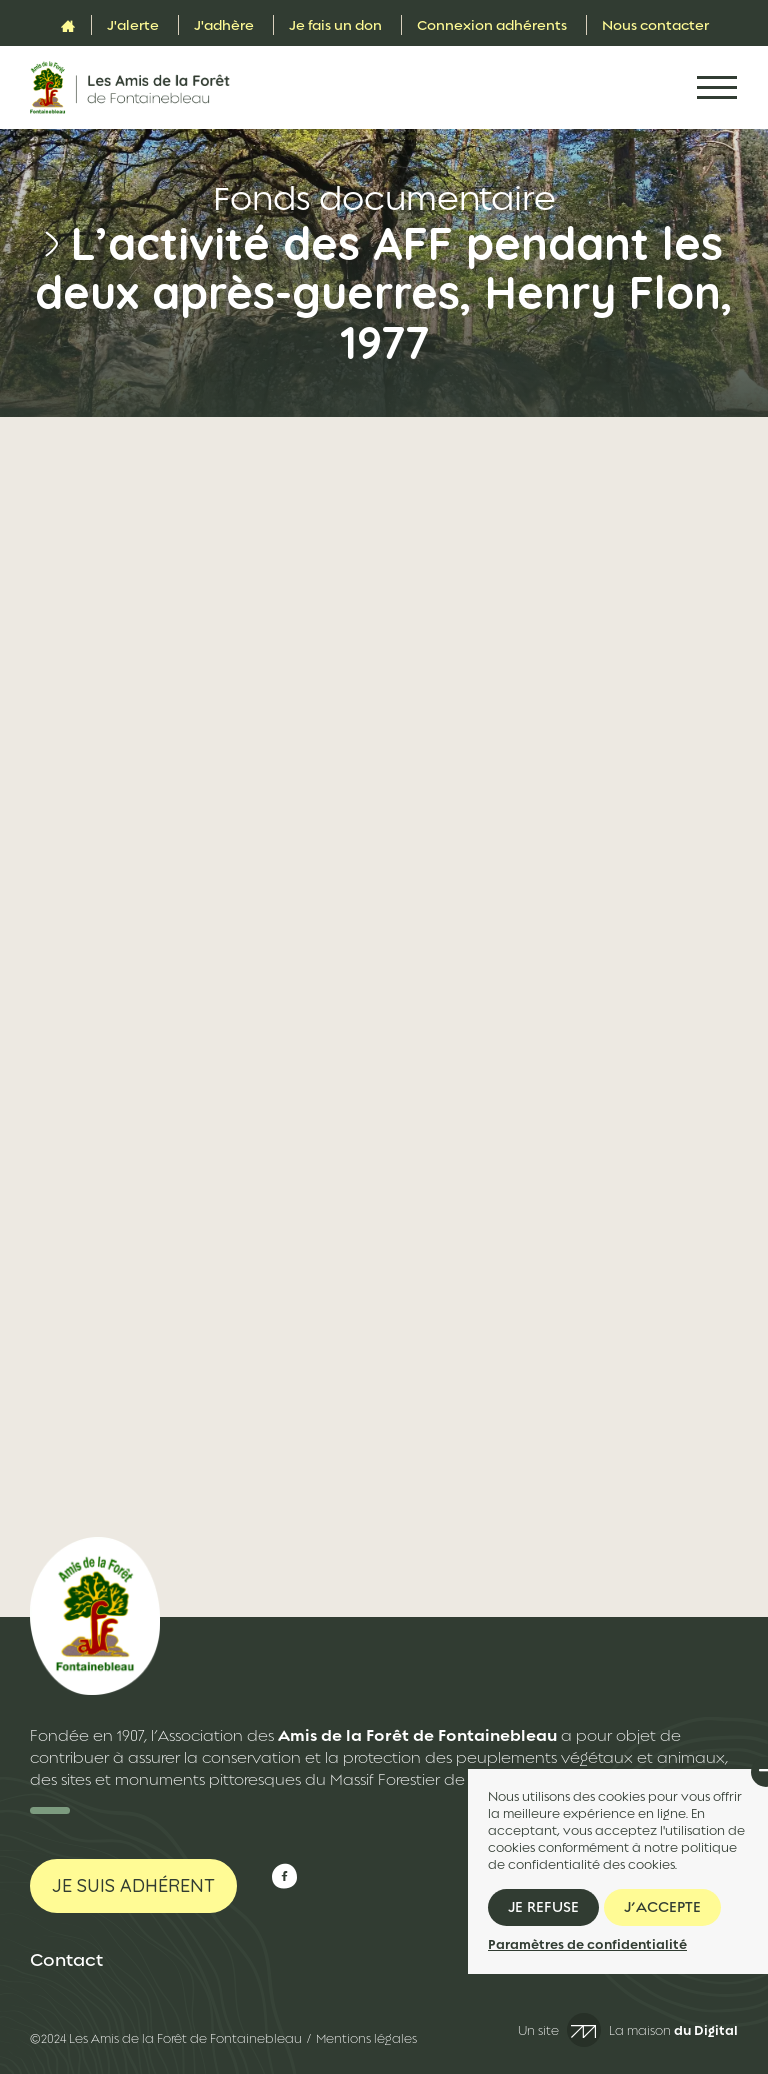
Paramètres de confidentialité (587, 1944)
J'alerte (133, 25)
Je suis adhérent (133, 1885)
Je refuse (543, 1907)
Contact (66, 1960)
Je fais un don (335, 25)
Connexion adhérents (492, 25)
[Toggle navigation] (717, 87)
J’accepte (662, 1907)
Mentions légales (366, 2039)
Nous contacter (655, 25)
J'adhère (224, 25)
